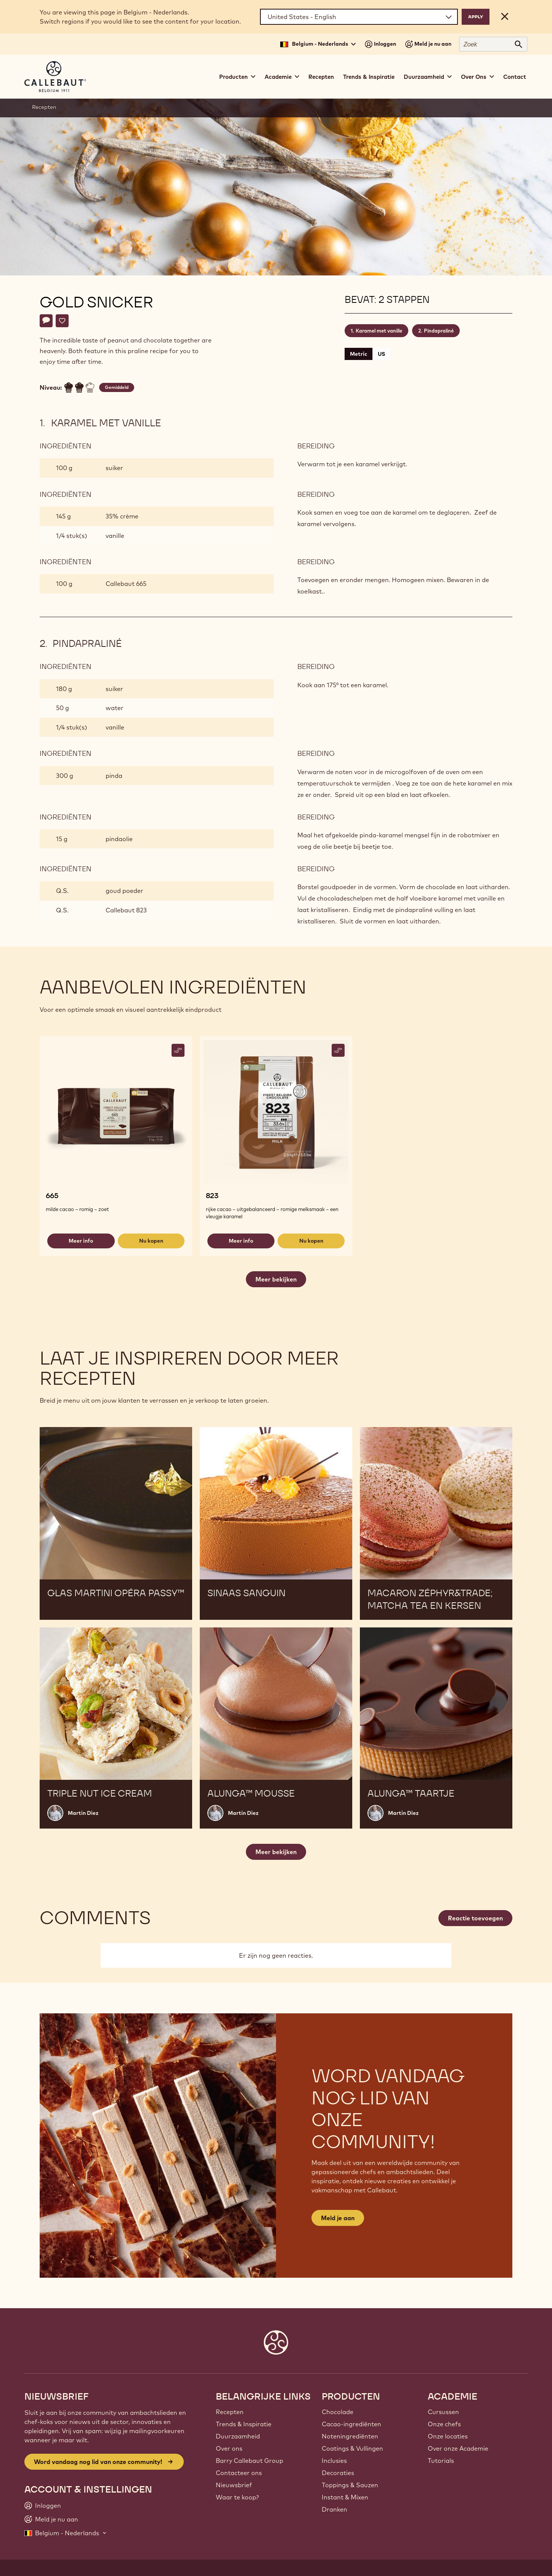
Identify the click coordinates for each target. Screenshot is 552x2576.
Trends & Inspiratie (369, 76)
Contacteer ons (239, 2473)
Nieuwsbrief (234, 2485)
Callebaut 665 (126, 583)
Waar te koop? (237, 2497)
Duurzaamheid (238, 2436)
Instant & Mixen (345, 2497)
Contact (514, 76)
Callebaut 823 (126, 910)
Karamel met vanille (379, 331)
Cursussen (443, 2412)
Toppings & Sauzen (350, 2485)
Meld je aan (338, 2218)
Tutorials (441, 2460)
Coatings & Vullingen (352, 2448)
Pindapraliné (439, 331)
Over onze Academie (458, 2448)
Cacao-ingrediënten (351, 2424)
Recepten (321, 76)
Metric (358, 353)
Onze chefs (444, 2424)
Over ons (229, 2448)
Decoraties (338, 2473)
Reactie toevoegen (475, 1918)
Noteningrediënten (350, 2436)
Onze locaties (448, 2436)
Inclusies (334, 2460)
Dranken (334, 2509)
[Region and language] (359, 17)
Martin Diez (83, 1813)
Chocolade (337, 2412)
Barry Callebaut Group (249, 2460)
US (381, 353)
